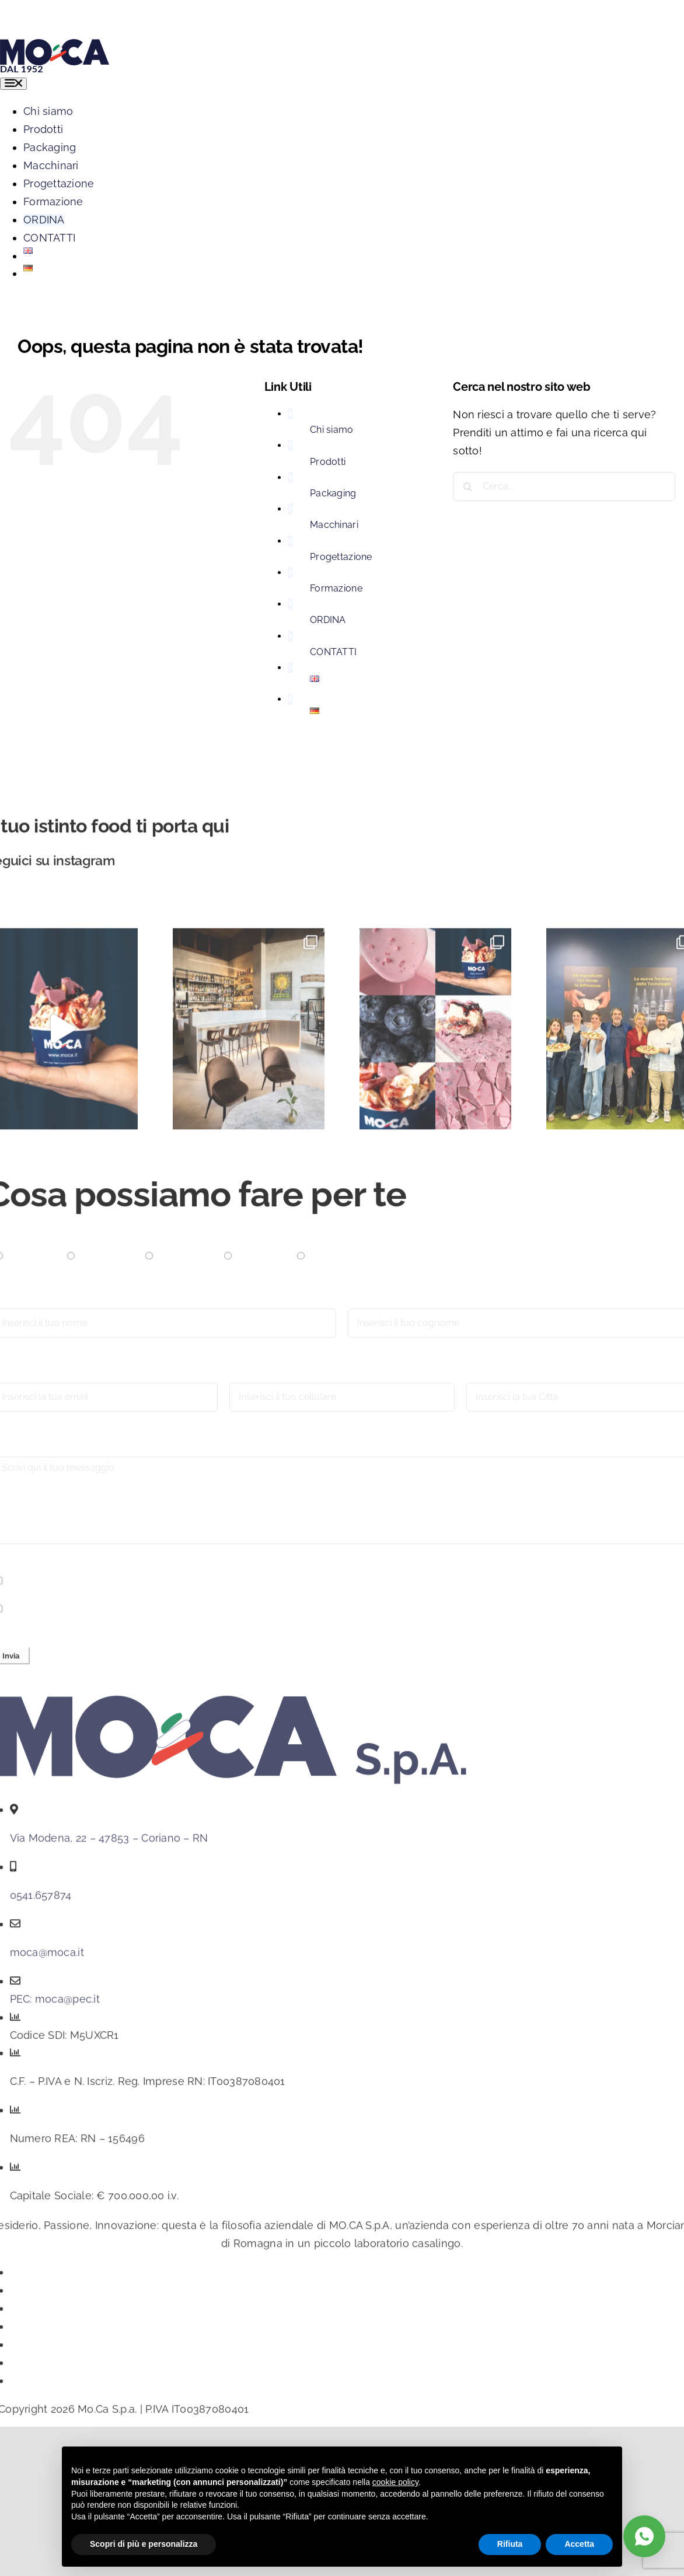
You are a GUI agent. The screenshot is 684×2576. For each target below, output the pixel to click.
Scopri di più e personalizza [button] (143, 2544)
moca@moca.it (47, 1958)
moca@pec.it (67, 2005)
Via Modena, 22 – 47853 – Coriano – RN (109, 1844)
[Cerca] (467, 486)
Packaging (333, 493)
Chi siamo (331, 429)
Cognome (373, 1305)
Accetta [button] (579, 2544)
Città (477, 1379)
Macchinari (334, 524)
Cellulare (252, 1379)
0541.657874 (41, 1901)
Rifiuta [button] (510, 2544)
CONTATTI (333, 651)
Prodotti (328, 461)
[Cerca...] (564, 486)
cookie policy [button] (395, 2482)
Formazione (336, 588)
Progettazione (341, 556)
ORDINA (328, 619)
